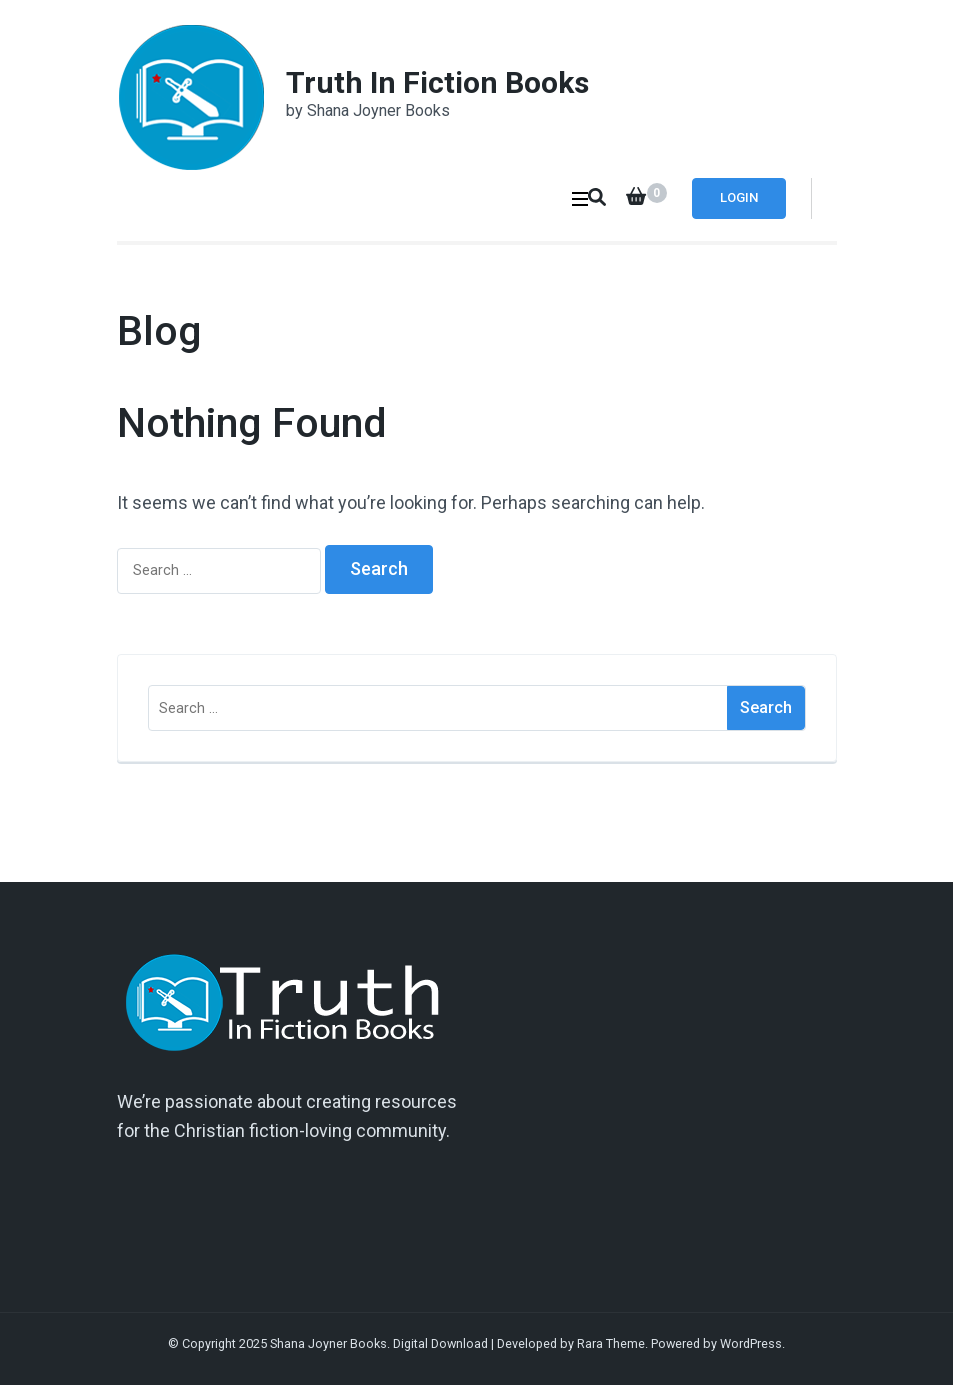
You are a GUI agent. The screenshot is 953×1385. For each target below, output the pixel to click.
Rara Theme (611, 1343)
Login (739, 197)
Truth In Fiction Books (437, 82)
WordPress (751, 1343)
